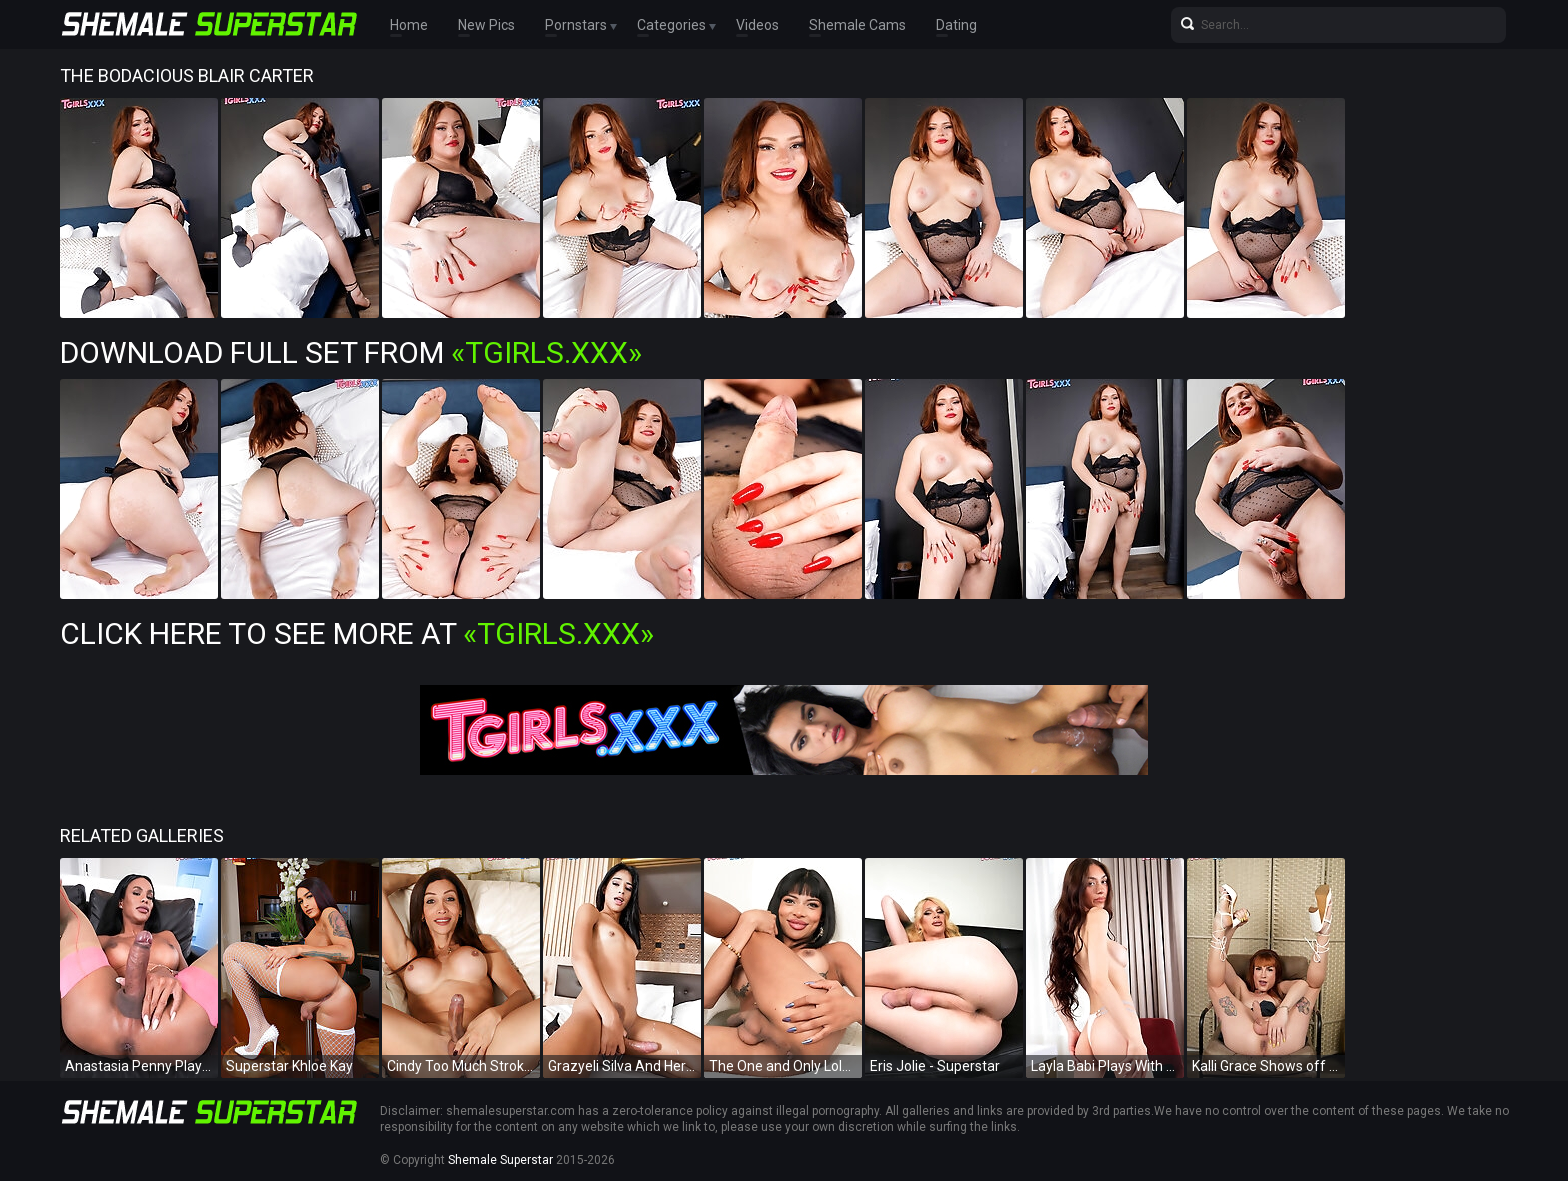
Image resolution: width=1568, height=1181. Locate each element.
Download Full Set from (351, 352)
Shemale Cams (857, 25)
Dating (956, 25)
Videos (757, 25)
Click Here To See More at (357, 633)
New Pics (486, 25)
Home (409, 25)
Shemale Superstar (500, 1160)
